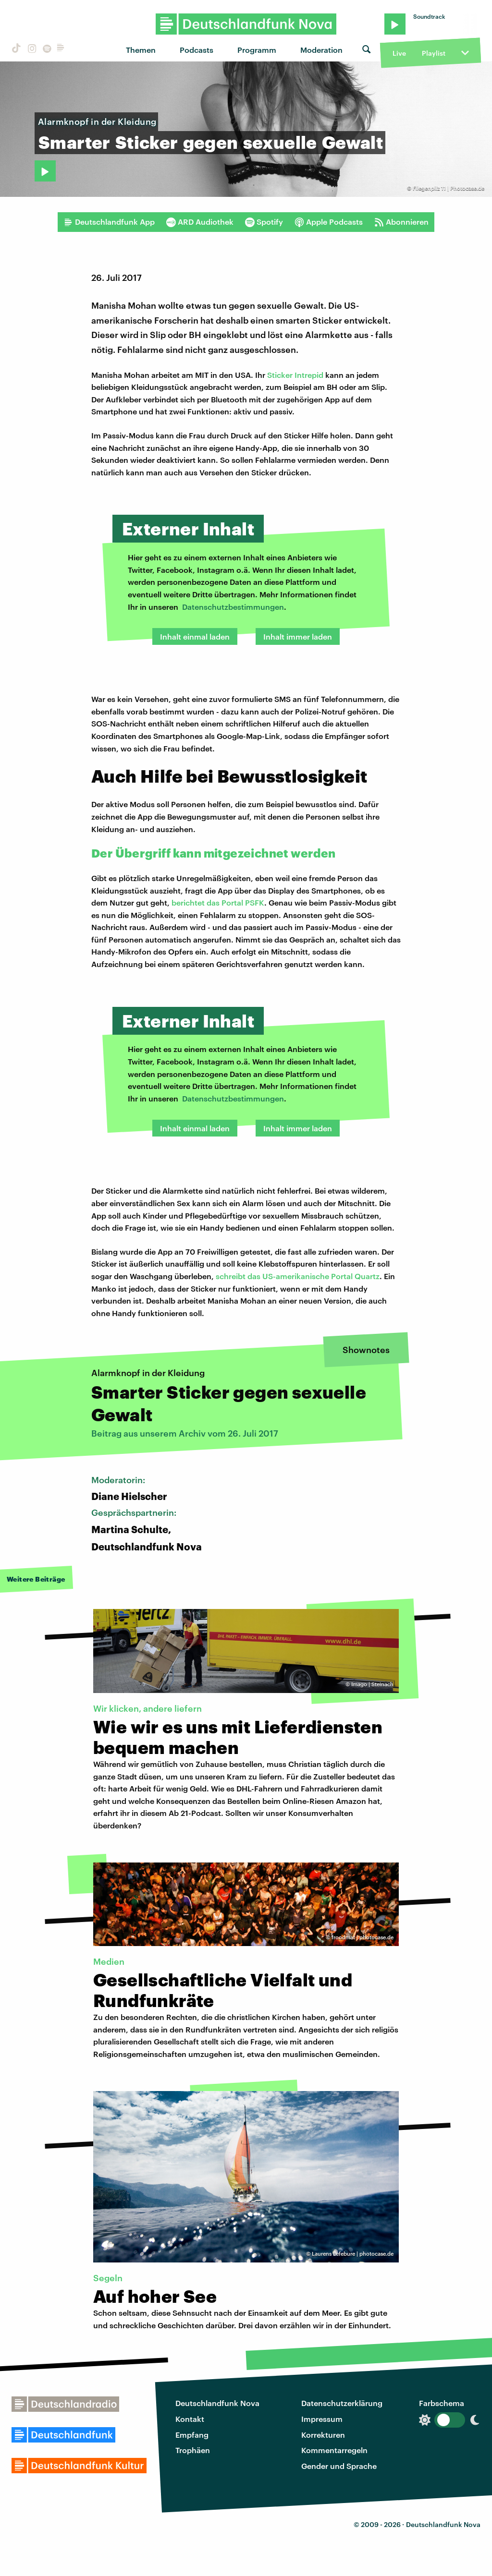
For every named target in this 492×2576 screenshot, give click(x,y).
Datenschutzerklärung (341, 2402)
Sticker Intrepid (295, 374)
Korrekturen (323, 2434)
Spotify (264, 222)
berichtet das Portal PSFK (218, 902)
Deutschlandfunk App (109, 222)
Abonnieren (401, 222)
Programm (256, 49)
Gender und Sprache (339, 2465)
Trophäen (192, 2450)
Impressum (322, 2418)
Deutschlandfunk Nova (217, 2402)
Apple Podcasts (329, 222)
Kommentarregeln (334, 2450)
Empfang (192, 2434)
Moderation (321, 49)
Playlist (433, 53)
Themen (141, 49)
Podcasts (196, 49)
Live (399, 53)
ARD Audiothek (200, 222)
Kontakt (189, 2418)
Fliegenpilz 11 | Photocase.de (448, 188)
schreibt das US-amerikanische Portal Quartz (298, 1276)
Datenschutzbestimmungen (233, 606)
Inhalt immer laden (297, 636)
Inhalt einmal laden (195, 636)
